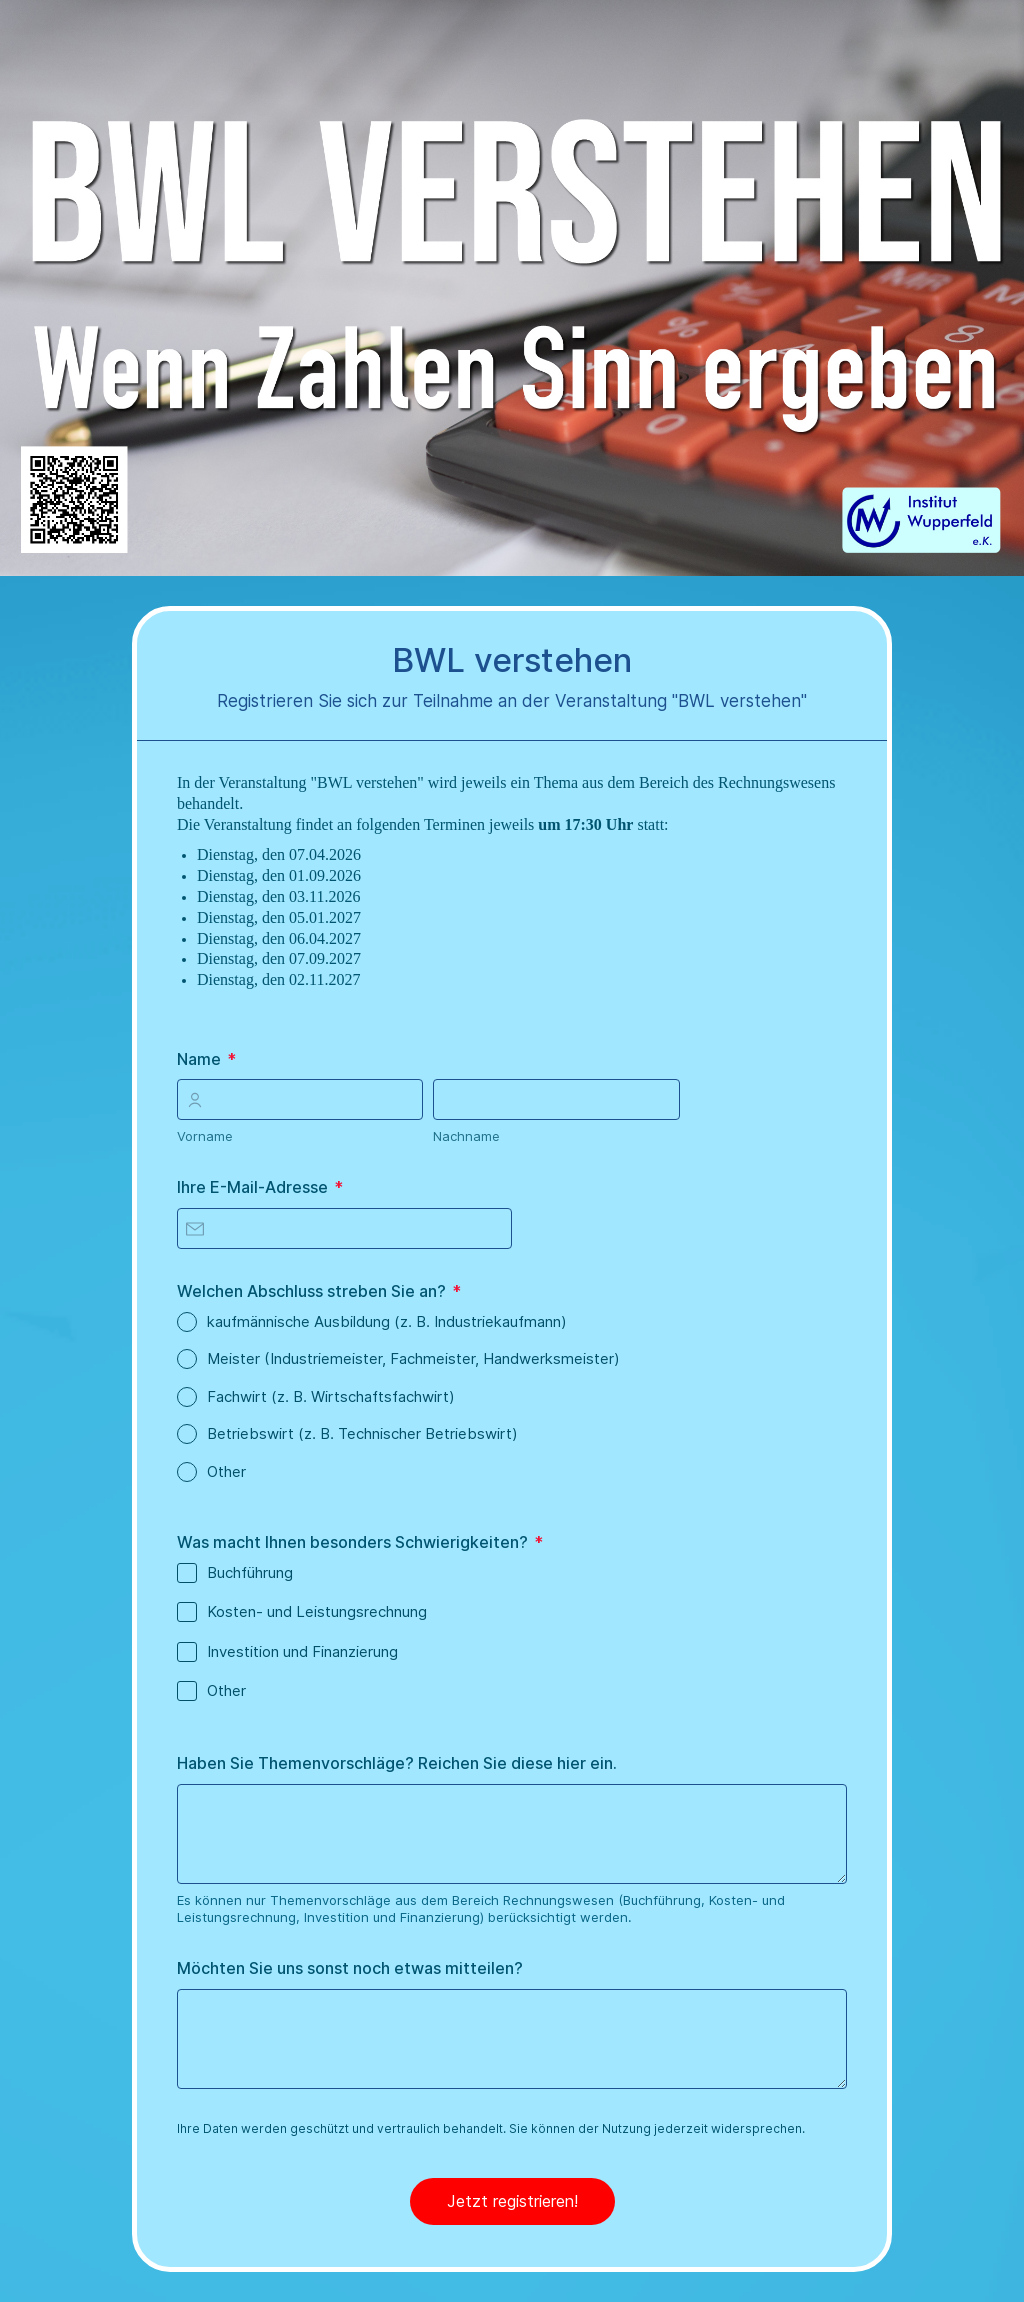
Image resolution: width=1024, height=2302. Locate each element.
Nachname (466, 1136)
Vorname (205, 1136)
